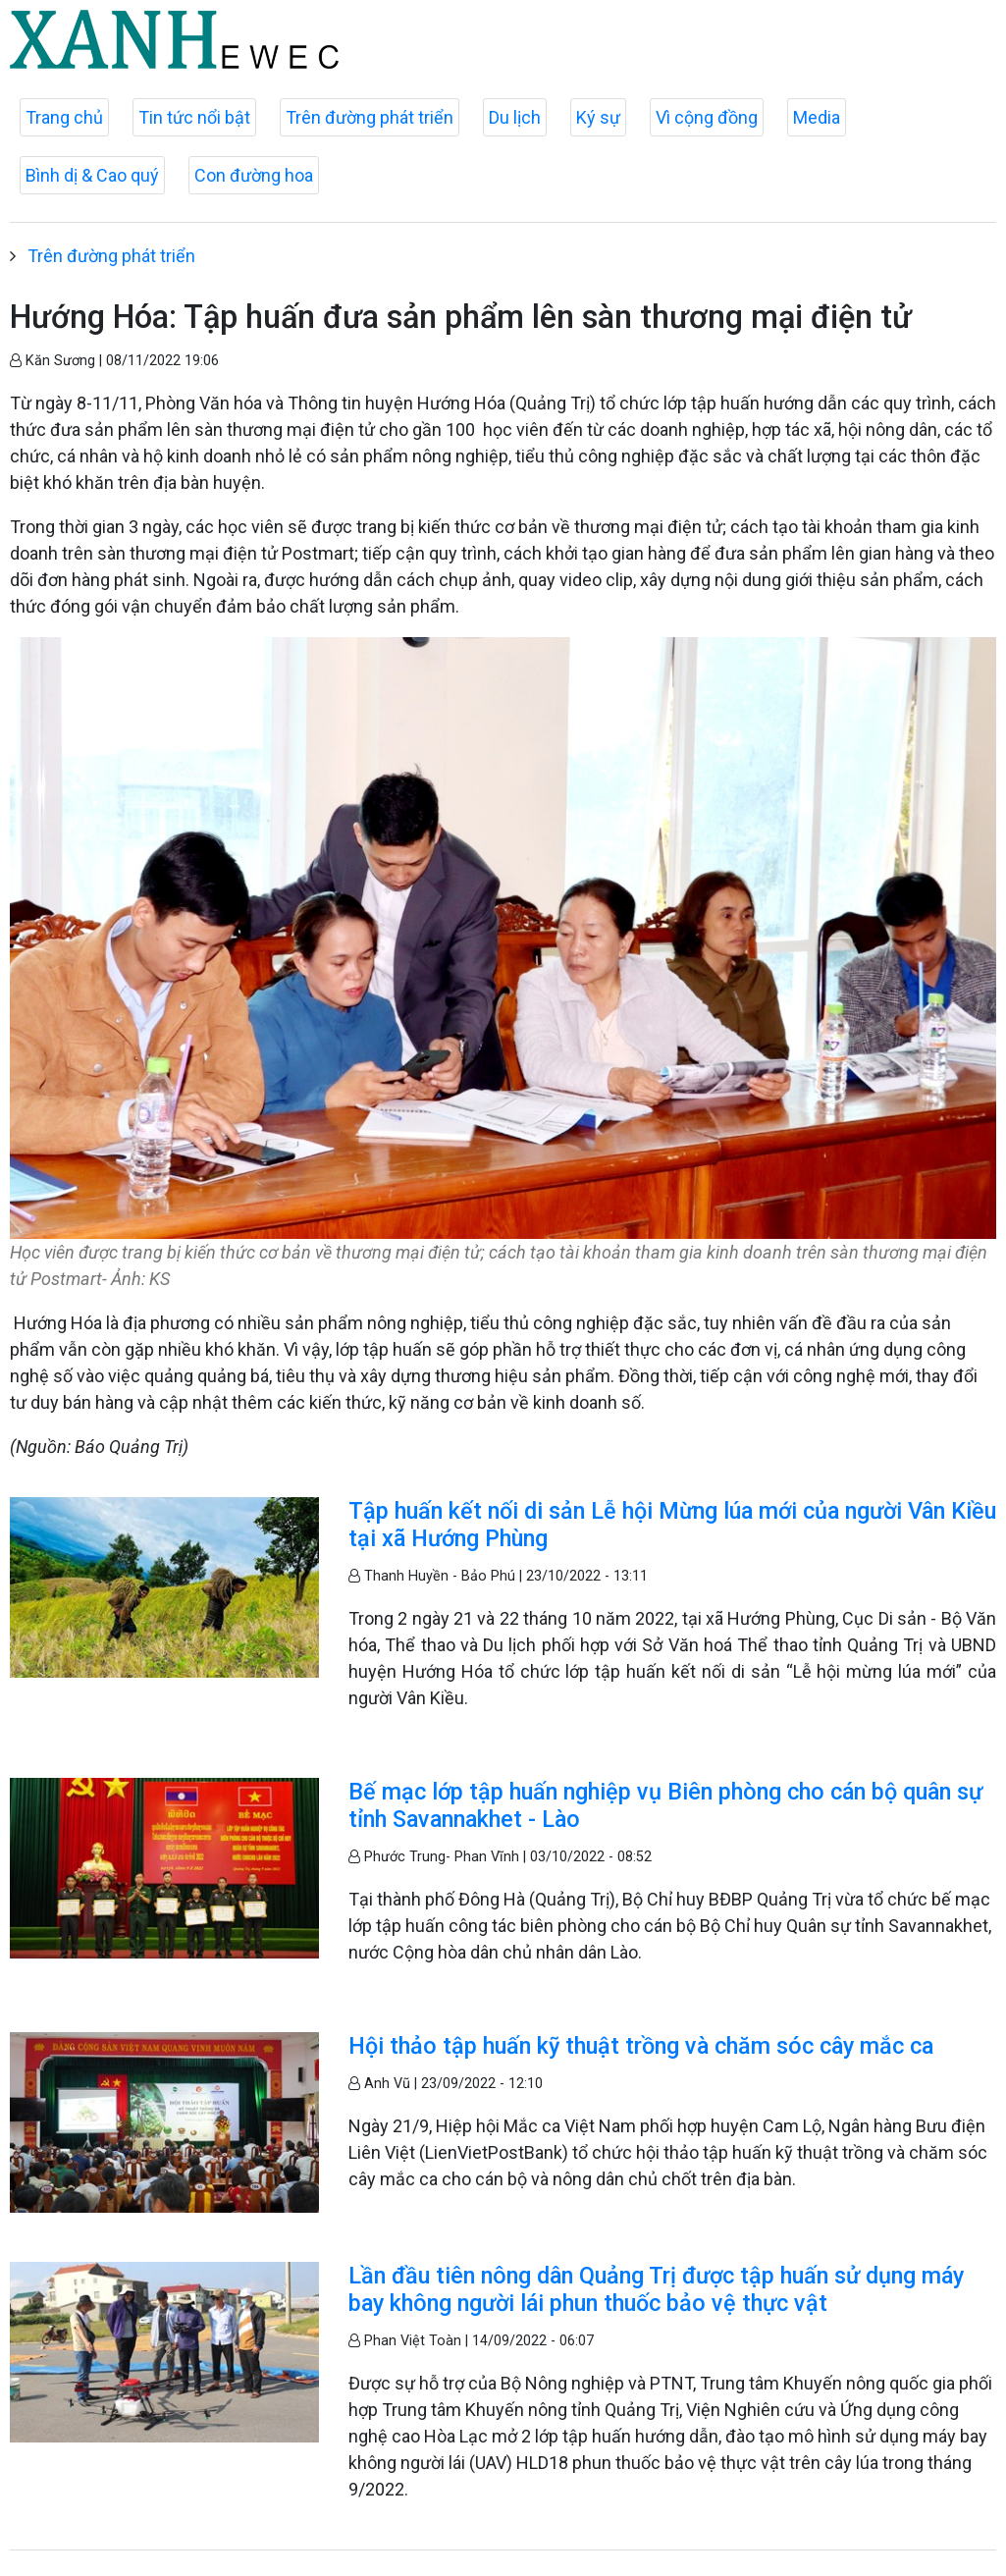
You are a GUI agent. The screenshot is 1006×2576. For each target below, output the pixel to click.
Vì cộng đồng (707, 117)
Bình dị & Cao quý (92, 175)
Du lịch (515, 117)
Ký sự (598, 117)
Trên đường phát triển (369, 117)
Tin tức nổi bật (194, 117)
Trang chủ (64, 117)
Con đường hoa (253, 175)
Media (816, 117)
